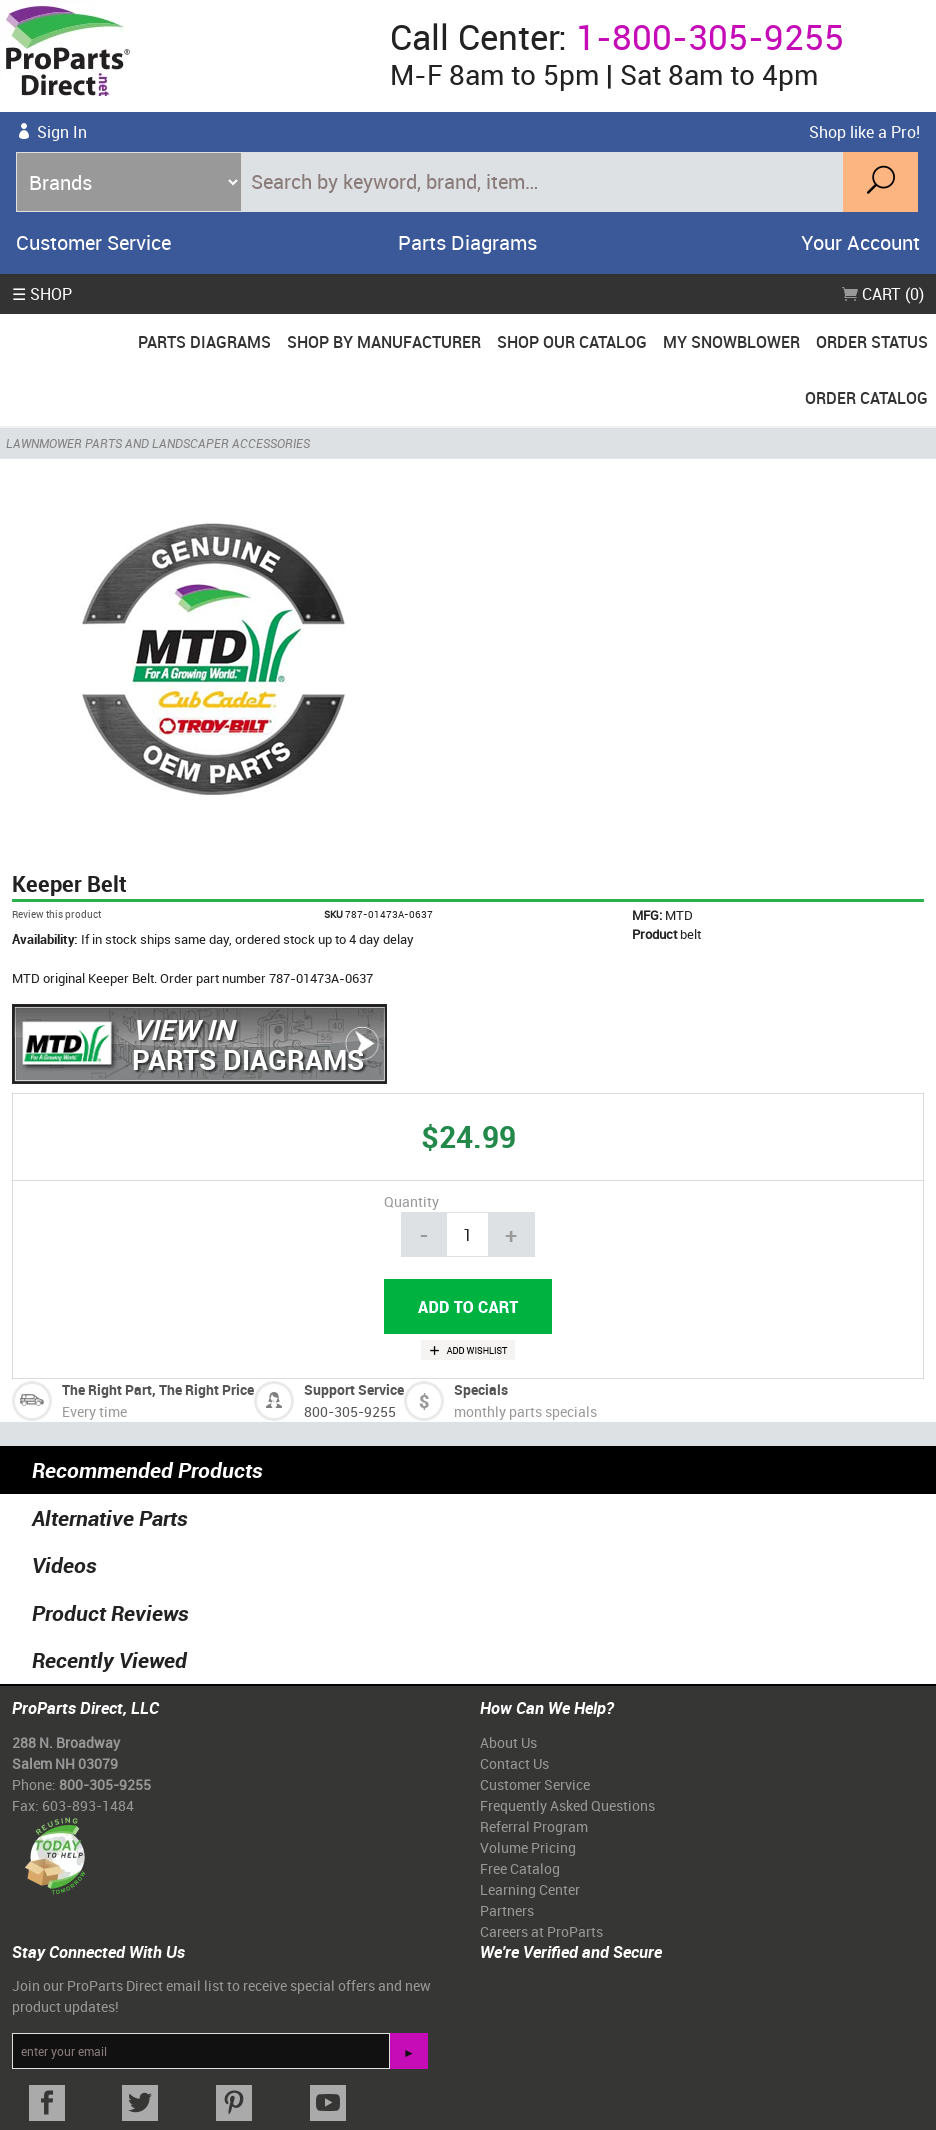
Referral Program (534, 1826)
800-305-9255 (350, 1411)
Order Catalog (866, 398)
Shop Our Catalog (572, 342)
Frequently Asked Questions (567, 1805)
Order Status (872, 342)
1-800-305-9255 (710, 36)
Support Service (354, 1389)
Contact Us (514, 1763)
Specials (481, 1389)
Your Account (860, 242)
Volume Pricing (528, 1847)
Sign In (62, 132)
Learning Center (530, 1889)
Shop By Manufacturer (384, 342)
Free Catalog (520, 1868)
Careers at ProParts (541, 1931)
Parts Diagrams (467, 242)
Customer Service (93, 242)
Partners (507, 1910)
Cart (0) (883, 294)
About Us (508, 1742)
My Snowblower (731, 342)
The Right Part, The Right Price (158, 1389)
